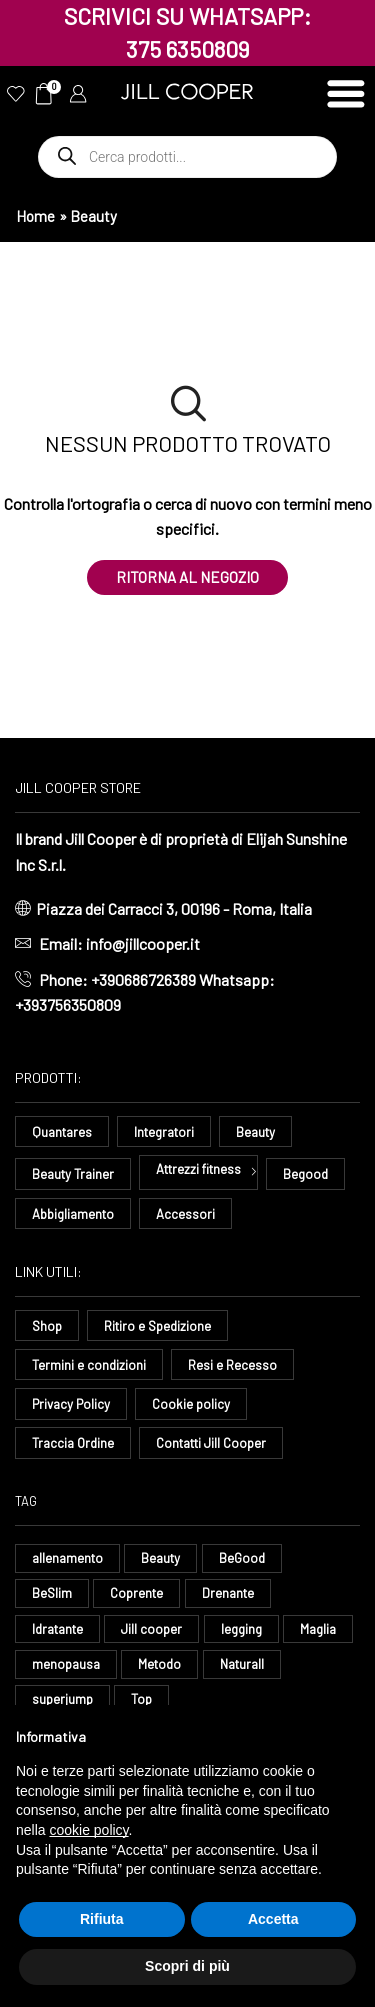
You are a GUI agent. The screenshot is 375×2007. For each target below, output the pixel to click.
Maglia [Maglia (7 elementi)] (318, 1629)
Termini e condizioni (89, 1365)
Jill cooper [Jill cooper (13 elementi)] (151, 1629)
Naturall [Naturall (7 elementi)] (242, 1664)
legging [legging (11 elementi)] (241, 1629)
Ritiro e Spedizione (157, 1326)
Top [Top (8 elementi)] (141, 1699)
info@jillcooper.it (143, 943)
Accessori (185, 1214)
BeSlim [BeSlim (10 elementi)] (52, 1593)
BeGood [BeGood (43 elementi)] (242, 1558)
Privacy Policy (71, 1404)
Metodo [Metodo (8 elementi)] (159, 1664)
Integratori (164, 1132)
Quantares (62, 1132)
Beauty (255, 1132)
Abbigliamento (73, 1214)
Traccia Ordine (73, 1443)
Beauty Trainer (73, 1174)
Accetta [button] (273, 1919)
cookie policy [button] (88, 1830)
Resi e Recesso (232, 1365)
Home (35, 216)
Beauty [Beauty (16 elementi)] (160, 1558)
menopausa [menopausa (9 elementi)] (66, 1664)
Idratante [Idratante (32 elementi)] (57, 1629)
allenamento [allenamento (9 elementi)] (67, 1558)
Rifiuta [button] (102, 1919)
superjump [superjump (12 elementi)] (62, 1699)
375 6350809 (188, 49)
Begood (305, 1174)
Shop (47, 1326)
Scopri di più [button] (187, 1966)
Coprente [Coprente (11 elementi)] (136, 1593)
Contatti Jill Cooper (211, 1443)
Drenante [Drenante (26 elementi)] (228, 1593)
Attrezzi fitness (198, 1169)
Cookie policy (191, 1404)
